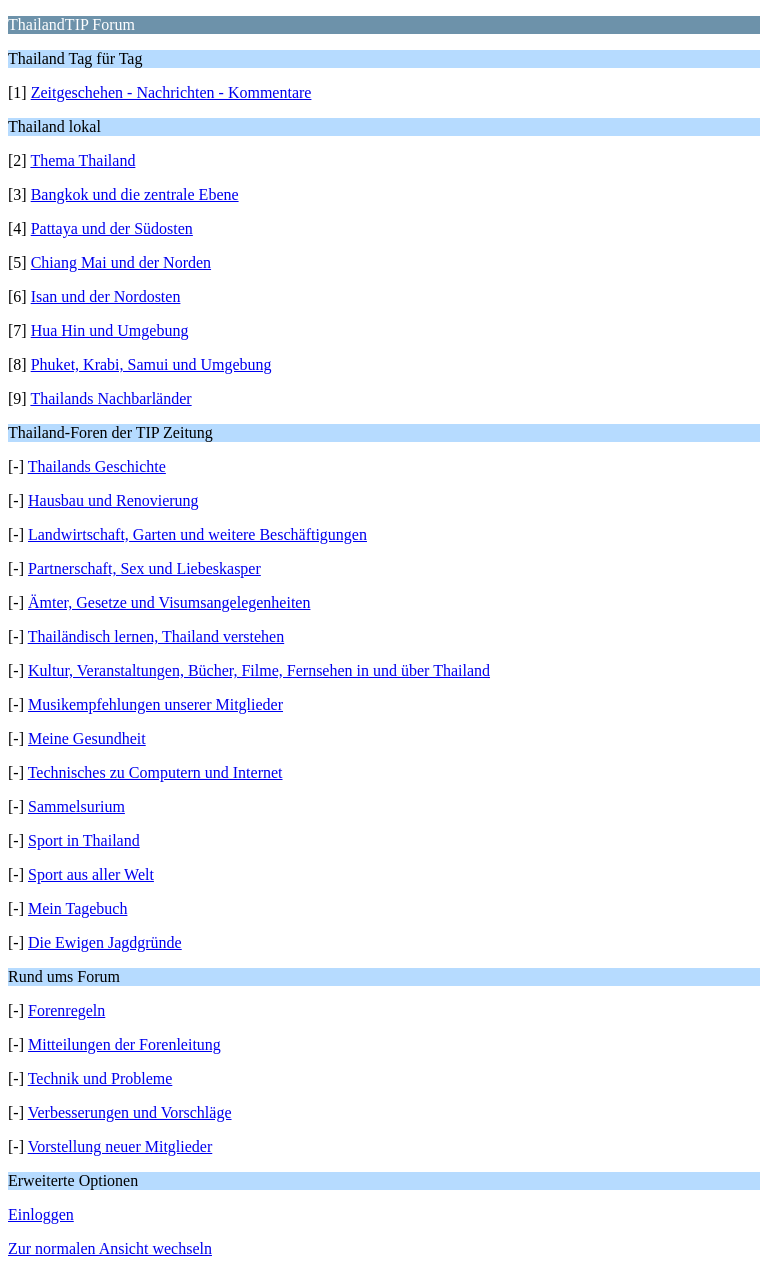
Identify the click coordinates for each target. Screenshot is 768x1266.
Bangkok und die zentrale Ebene (135, 194)
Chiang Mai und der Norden (121, 262)
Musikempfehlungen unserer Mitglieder (155, 704)
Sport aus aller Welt (91, 874)
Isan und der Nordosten (106, 296)
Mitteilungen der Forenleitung (124, 1044)
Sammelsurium (76, 806)
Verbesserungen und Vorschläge (130, 1112)
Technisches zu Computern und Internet (155, 772)
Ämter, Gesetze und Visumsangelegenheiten (169, 602)
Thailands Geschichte (97, 466)
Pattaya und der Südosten (112, 228)
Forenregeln (66, 1010)
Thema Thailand (82, 160)
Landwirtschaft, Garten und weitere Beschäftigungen (197, 534)
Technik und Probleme (100, 1078)
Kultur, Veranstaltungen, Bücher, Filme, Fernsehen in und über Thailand (259, 670)
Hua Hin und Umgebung (110, 330)
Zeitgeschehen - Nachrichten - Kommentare (171, 92)
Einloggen (41, 1214)
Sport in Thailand (84, 840)
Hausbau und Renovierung (113, 500)
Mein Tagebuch (77, 908)
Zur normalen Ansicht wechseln (110, 1248)
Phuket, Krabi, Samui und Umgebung (151, 364)
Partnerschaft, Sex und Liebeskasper (144, 568)
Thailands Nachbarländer (110, 398)
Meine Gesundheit (87, 738)
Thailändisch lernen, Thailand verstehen (156, 636)
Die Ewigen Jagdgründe (105, 942)
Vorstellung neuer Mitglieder (120, 1146)
